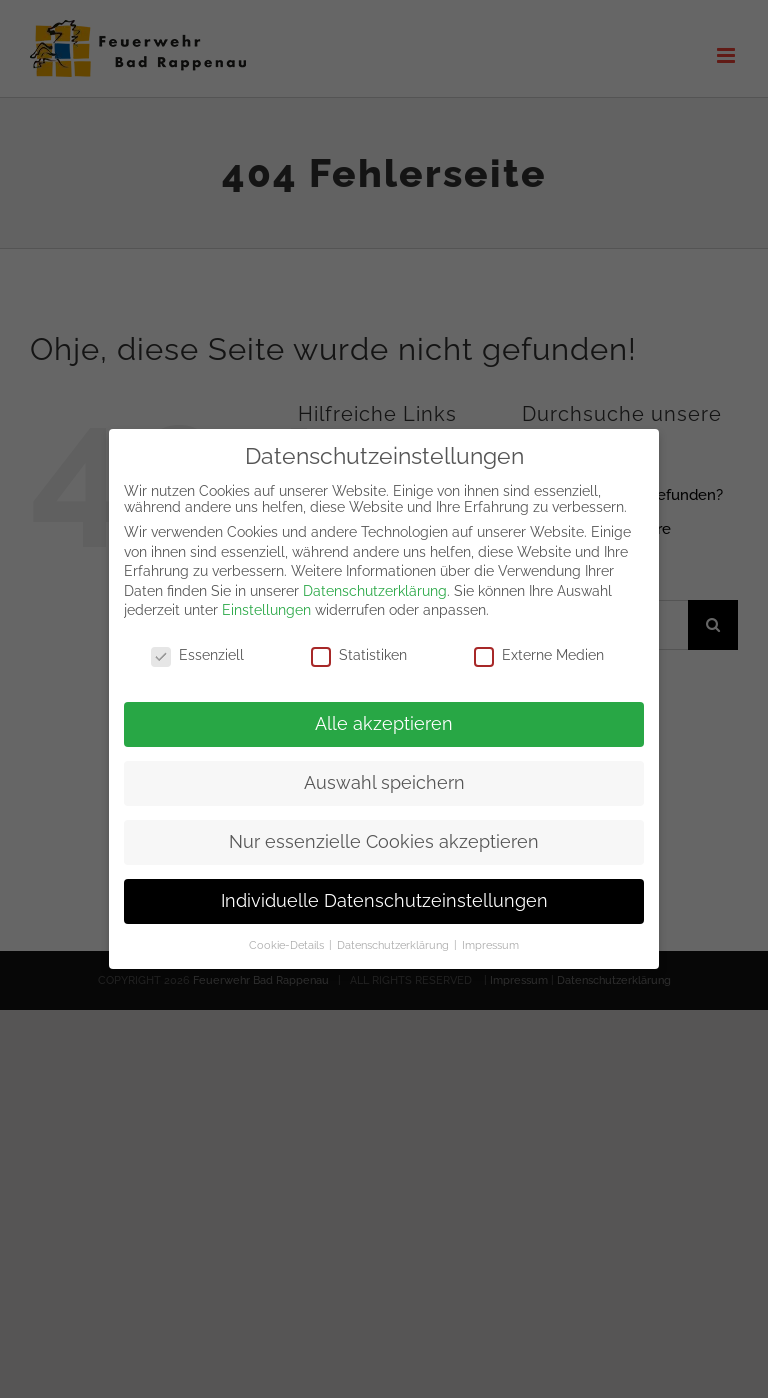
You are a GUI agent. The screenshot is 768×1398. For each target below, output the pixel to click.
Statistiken (359, 646)
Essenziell (197, 646)
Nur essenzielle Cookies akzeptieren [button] (384, 833)
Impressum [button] (490, 936)
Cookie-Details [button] (288, 936)
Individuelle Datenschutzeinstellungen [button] (384, 892)
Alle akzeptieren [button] (384, 715)
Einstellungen (266, 601)
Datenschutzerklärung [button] (394, 936)
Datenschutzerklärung (375, 582)
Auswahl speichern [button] (384, 774)
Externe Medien (539, 646)
